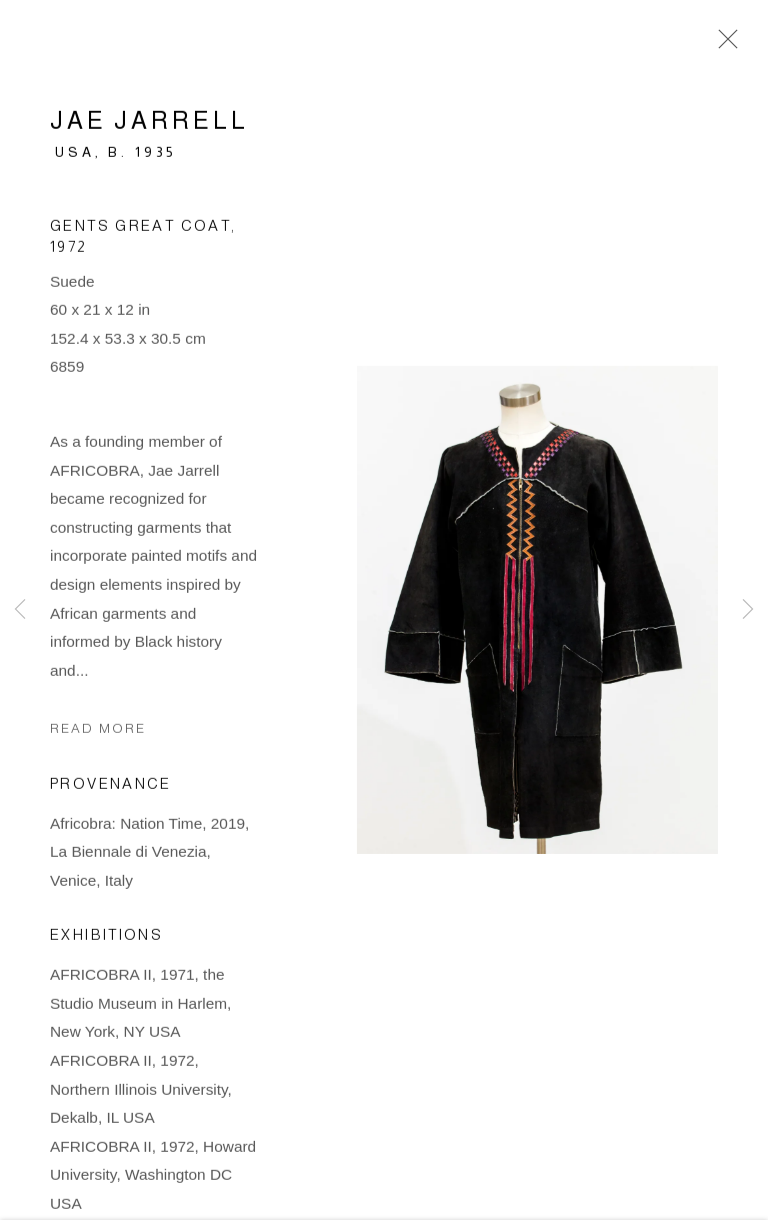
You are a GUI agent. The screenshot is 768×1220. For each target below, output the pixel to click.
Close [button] (723, 45)
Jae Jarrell (149, 125)
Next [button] (748, 610)
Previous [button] (20, 610)
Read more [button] (98, 733)
